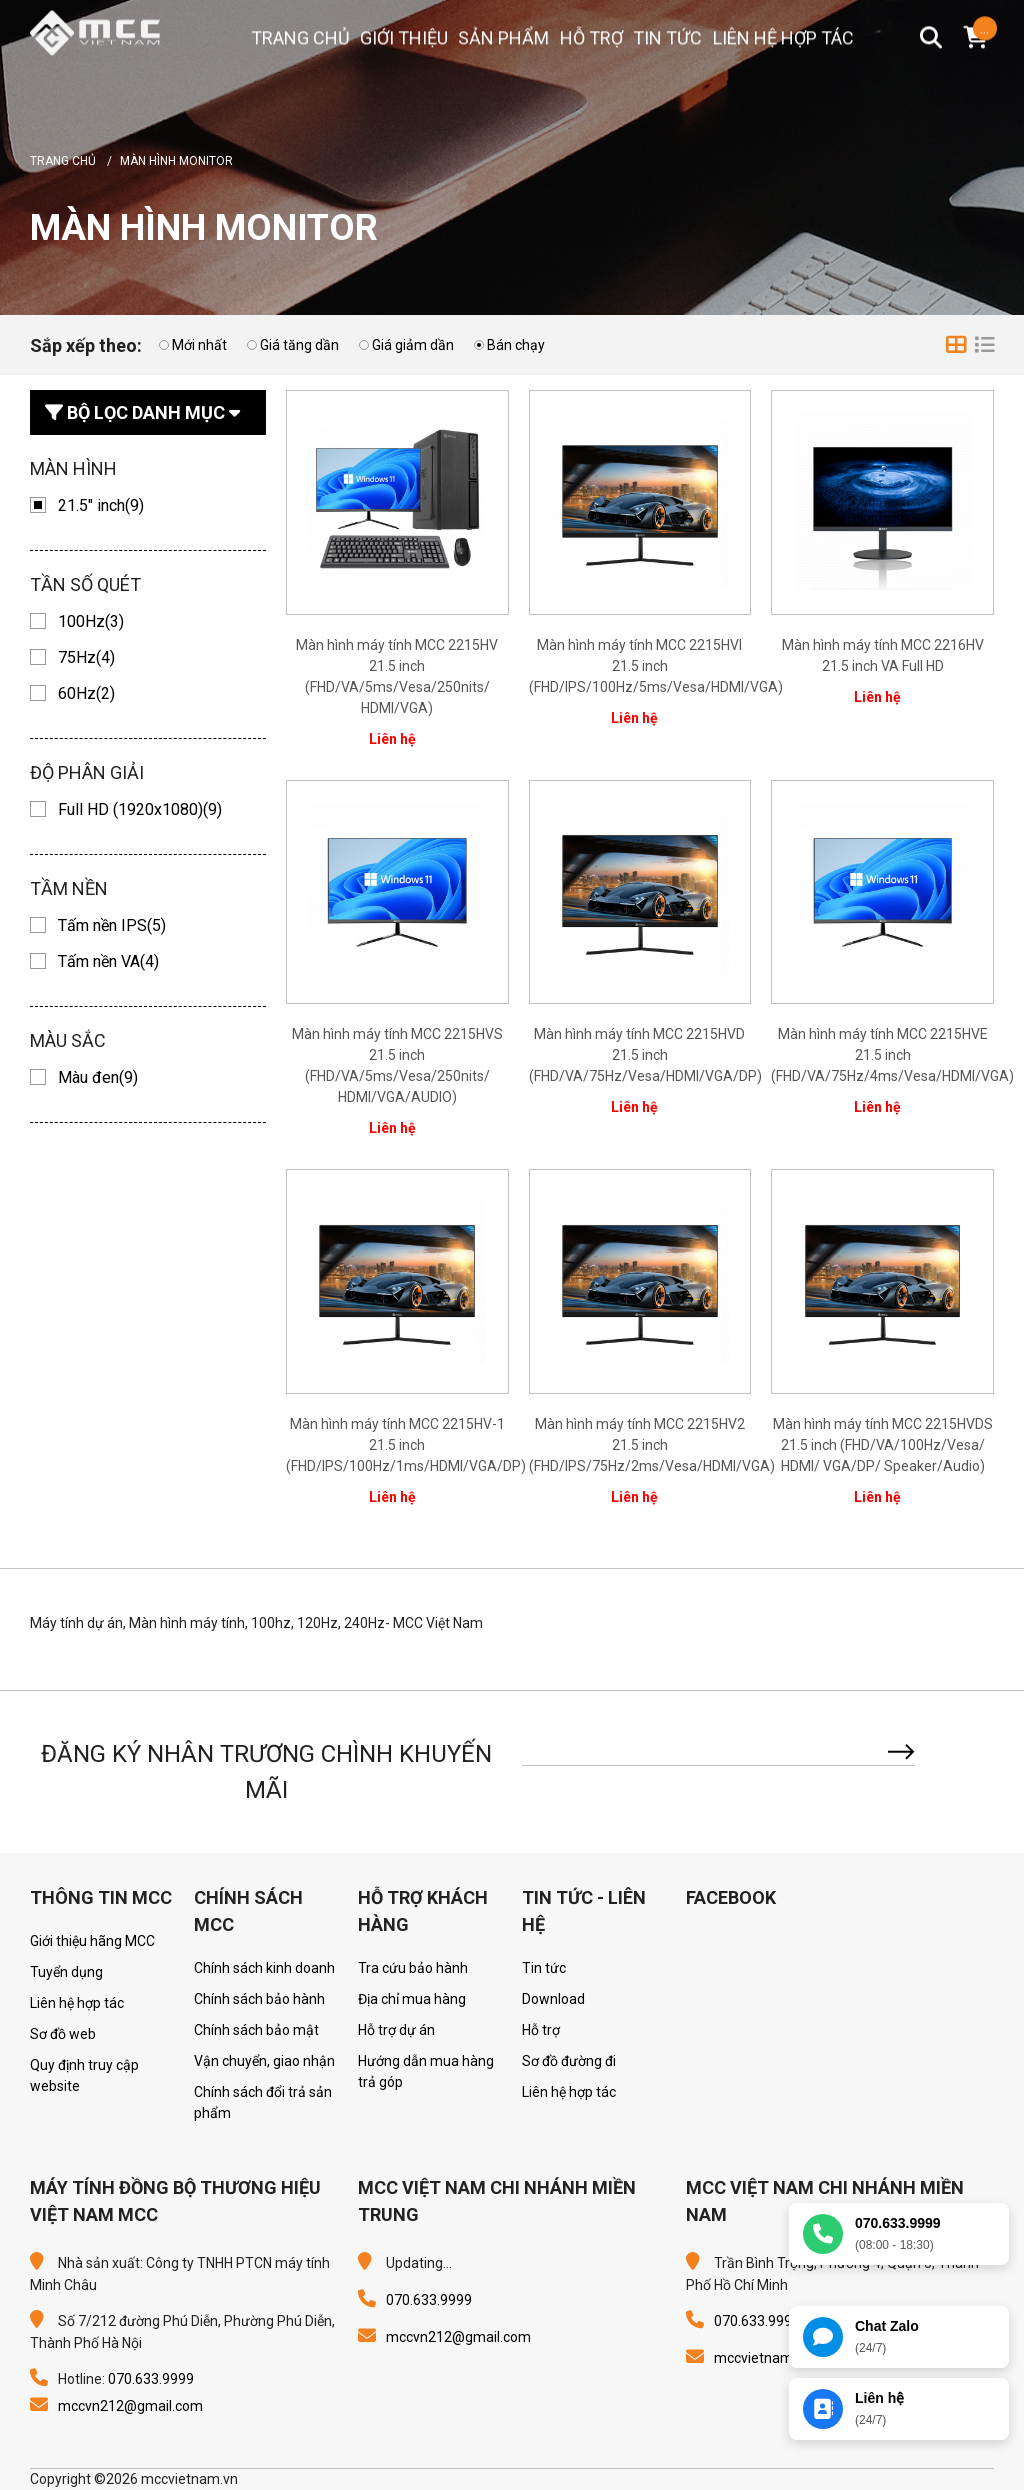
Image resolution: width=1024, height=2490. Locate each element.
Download (553, 1999)
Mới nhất (199, 345)
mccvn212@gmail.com (130, 2406)
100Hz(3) (91, 621)
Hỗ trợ (541, 2030)
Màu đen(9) (98, 1077)
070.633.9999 (151, 2379)
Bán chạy (516, 345)
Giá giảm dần (413, 345)
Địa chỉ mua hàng (412, 1999)
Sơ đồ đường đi (569, 2061)
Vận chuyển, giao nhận (264, 2061)
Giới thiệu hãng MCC (92, 1941)
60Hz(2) (86, 693)
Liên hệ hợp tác (77, 2003)
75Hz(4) (86, 657)
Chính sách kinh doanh (264, 1968)
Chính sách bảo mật (256, 2030)
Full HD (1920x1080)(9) (140, 809)
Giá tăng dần (299, 345)
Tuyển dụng (66, 1972)
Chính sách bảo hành (259, 1999)
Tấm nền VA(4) (108, 961)
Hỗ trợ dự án (396, 2030)
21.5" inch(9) (101, 505)
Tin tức (544, 1968)
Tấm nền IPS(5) (112, 925)
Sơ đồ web (63, 2034)
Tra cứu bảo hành (413, 1968)
